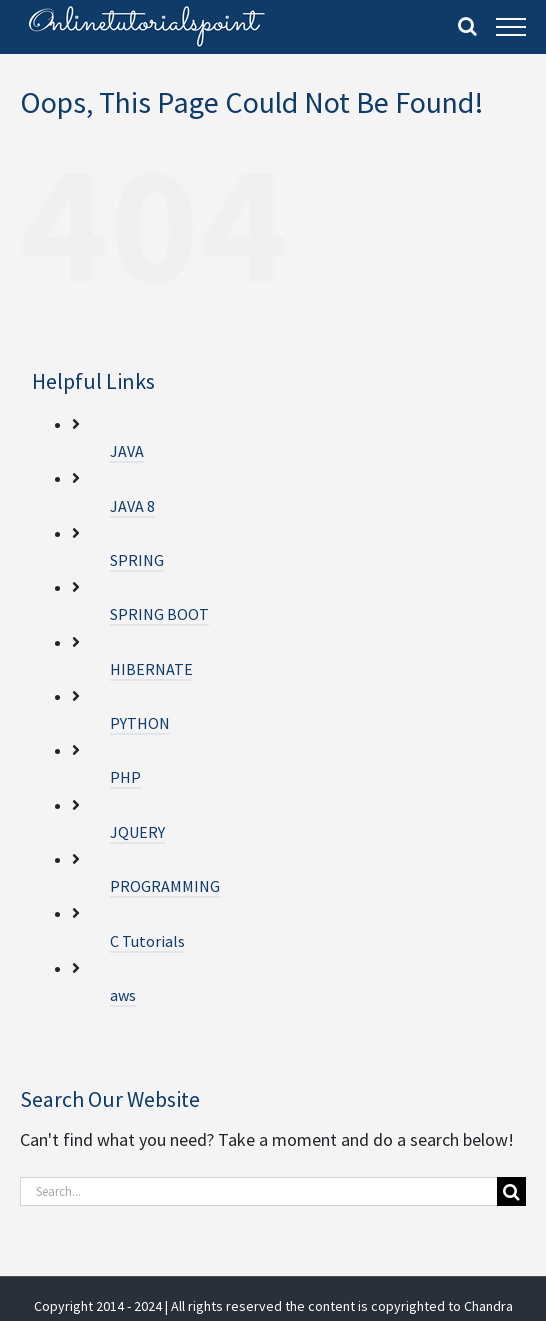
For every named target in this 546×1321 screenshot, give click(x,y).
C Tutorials (147, 941)
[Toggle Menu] (511, 27)
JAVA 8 (132, 506)
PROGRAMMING (165, 886)
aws (123, 995)
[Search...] (258, 1191)
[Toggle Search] (467, 26)
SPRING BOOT (159, 614)
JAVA (127, 451)
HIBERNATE (151, 669)
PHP (125, 777)
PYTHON (140, 723)
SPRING (137, 560)
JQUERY (137, 832)
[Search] (511, 1191)
